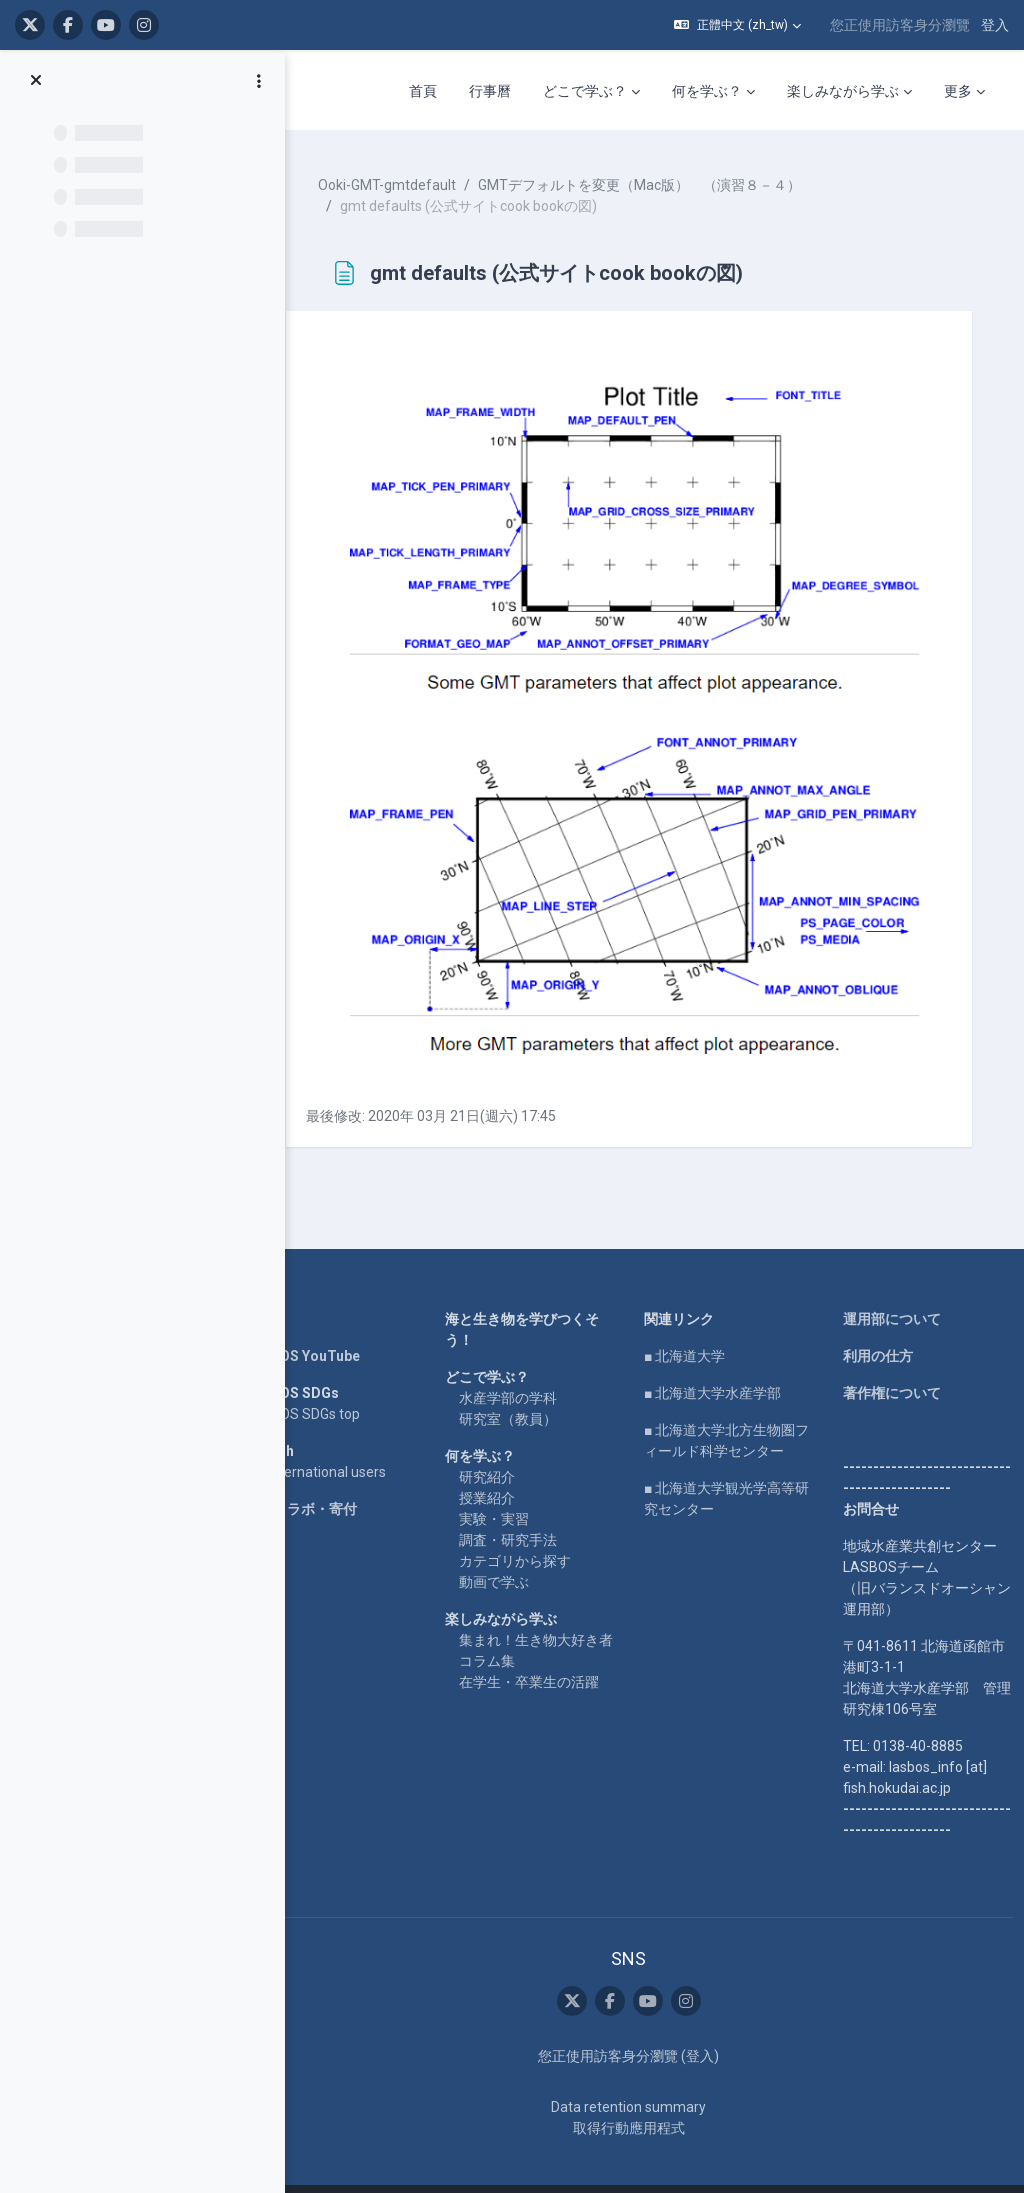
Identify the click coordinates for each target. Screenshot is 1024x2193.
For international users (338, 1439)
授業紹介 (503, 1465)
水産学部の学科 (524, 1365)
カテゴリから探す (531, 1528)
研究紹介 (503, 1444)
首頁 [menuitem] (423, 91)
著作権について (895, 1360)
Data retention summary (638, 2074)
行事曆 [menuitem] (490, 91)
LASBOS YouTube (325, 1323)
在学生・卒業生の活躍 (545, 1670)
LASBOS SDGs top (325, 1381)
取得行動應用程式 (639, 2095)
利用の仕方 (881, 1323)
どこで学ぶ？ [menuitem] (585, 91)
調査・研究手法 (524, 1507)
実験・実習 (510, 1486)
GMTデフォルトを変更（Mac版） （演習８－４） (662, 180)
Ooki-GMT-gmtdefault (410, 180)
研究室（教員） (524, 1386)
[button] (737, 25)
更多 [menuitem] (958, 91)
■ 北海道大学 (694, 1323)
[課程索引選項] (259, 81)
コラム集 (503, 1649)
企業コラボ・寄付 (324, 1476)
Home (288, 1286)
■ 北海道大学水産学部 (722, 1360)
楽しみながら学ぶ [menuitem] (843, 91)
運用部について (895, 1286)
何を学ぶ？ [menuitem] (707, 91)
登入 (995, 25)
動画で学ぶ (510, 1549)
